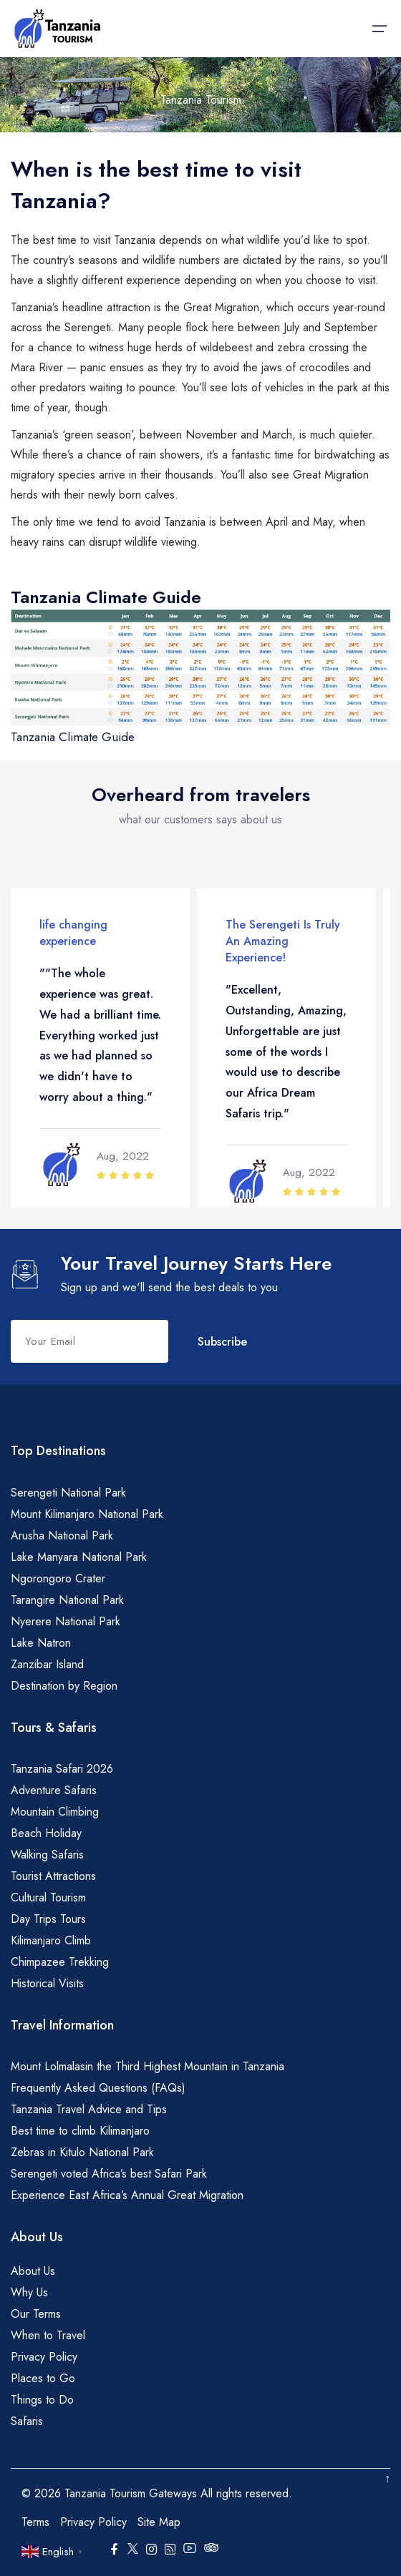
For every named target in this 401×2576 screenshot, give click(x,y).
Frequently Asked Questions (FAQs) (98, 2088)
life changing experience (73, 932)
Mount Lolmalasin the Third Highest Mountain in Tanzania (147, 2066)
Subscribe (222, 1341)
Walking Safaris (47, 1854)
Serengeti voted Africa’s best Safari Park (109, 2173)
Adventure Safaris (54, 1790)
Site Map (158, 2522)
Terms (35, 2522)
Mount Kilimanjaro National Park (87, 1514)
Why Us (29, 2292)
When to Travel (48, 2335)
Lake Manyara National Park (79, 1557)
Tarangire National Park (67, 1600)
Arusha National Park (62, 1535)
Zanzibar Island (47, 1664)
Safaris (27, 2421)
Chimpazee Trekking (60, 1962)
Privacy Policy (44, 2357)
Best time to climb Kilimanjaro (80, 2130)
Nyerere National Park (65, 1621)
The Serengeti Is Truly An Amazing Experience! (283, 941)
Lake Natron (41, 1643)
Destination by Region (64, 1686)
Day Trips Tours (48, 1919)
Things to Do (42, 2399)
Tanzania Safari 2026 (62, 1768)
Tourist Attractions (53, 1876)
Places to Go (43, 2378)
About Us (33, 2271)
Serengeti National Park (68, 1492)
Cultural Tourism (48, 1897)
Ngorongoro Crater (58, 1578)
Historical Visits (47, 1983)
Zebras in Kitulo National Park (82, 2152)
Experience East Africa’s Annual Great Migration (127, 2195)
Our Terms (36, 2314)
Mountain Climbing (55, 1811)
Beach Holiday (46, 1833)
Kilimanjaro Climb (51, 1940)
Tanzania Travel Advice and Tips (89, 2109)
